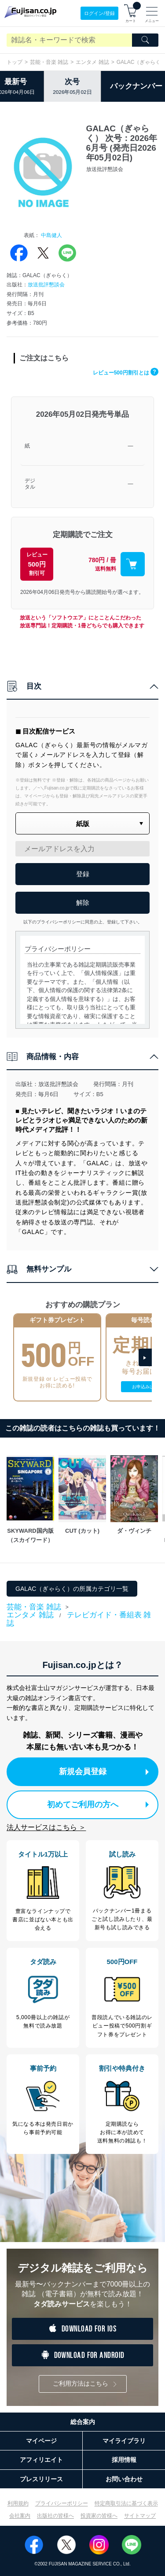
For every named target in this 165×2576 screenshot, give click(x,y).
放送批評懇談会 (46, 285)
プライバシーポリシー (61, 2503)
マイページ (41, 2440)
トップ (14, 62)
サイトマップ (140, 2516)
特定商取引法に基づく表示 (126, 2503)
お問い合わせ (124, 2479)
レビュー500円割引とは (125, 373)
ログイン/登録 (99, 13)
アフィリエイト (41, 2459)
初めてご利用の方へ (98, 1804)
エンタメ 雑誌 (92, 62)
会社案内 (19, 2516)
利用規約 (18, 2503)
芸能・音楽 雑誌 (49, 62)
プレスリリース (41, 2479)
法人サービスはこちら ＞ (46, 1827)
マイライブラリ (124, 2440)
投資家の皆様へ (99, 2516)
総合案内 (82, 2421)
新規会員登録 (104, 1771)
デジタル (30, 484)
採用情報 (124, 2459)
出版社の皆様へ (55, 2516)
